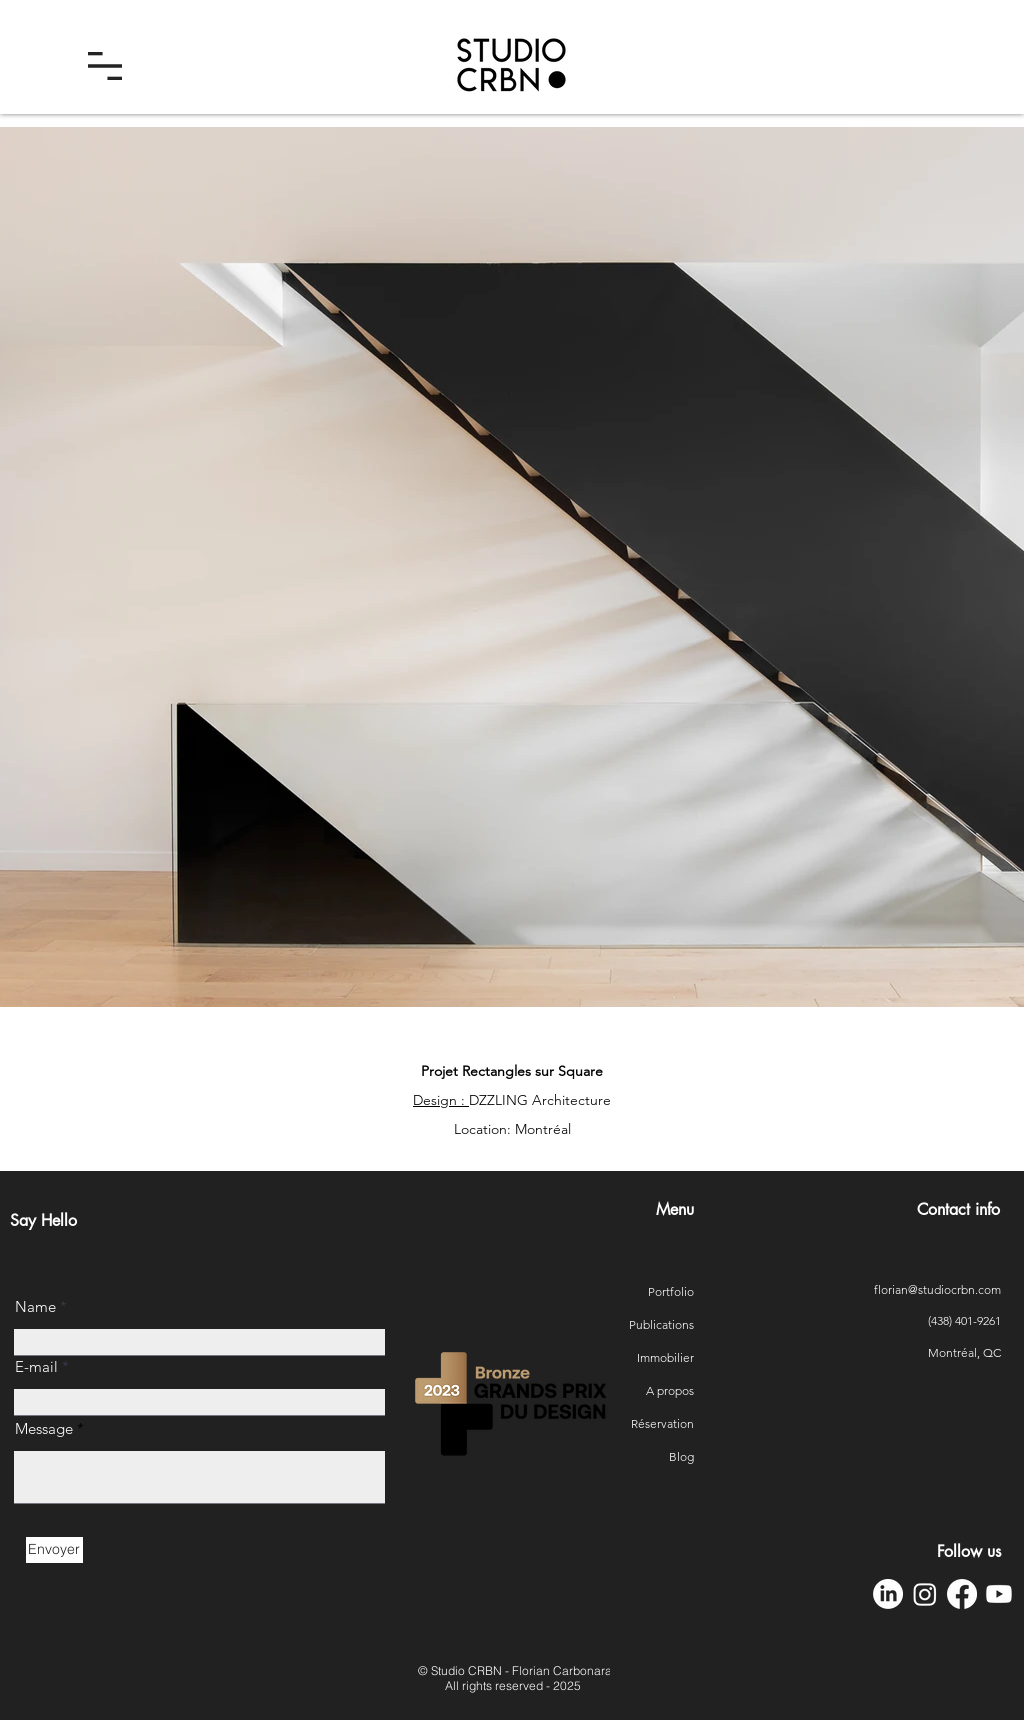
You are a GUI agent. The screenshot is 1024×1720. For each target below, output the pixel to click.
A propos (670, 1390)
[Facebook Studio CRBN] (962, 1594)
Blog (681, 1456)
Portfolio (671, 1291)
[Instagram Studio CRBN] (925, 1594)
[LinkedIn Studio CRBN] (888, 1594)
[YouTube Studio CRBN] (999, 1594)
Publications (668, 1324)
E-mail (36, 1366)
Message (44, 1428)
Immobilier (668, 1357)
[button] (105, 66)
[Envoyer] (54, 1550)
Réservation (668, 1423)
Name (35, 1306)
